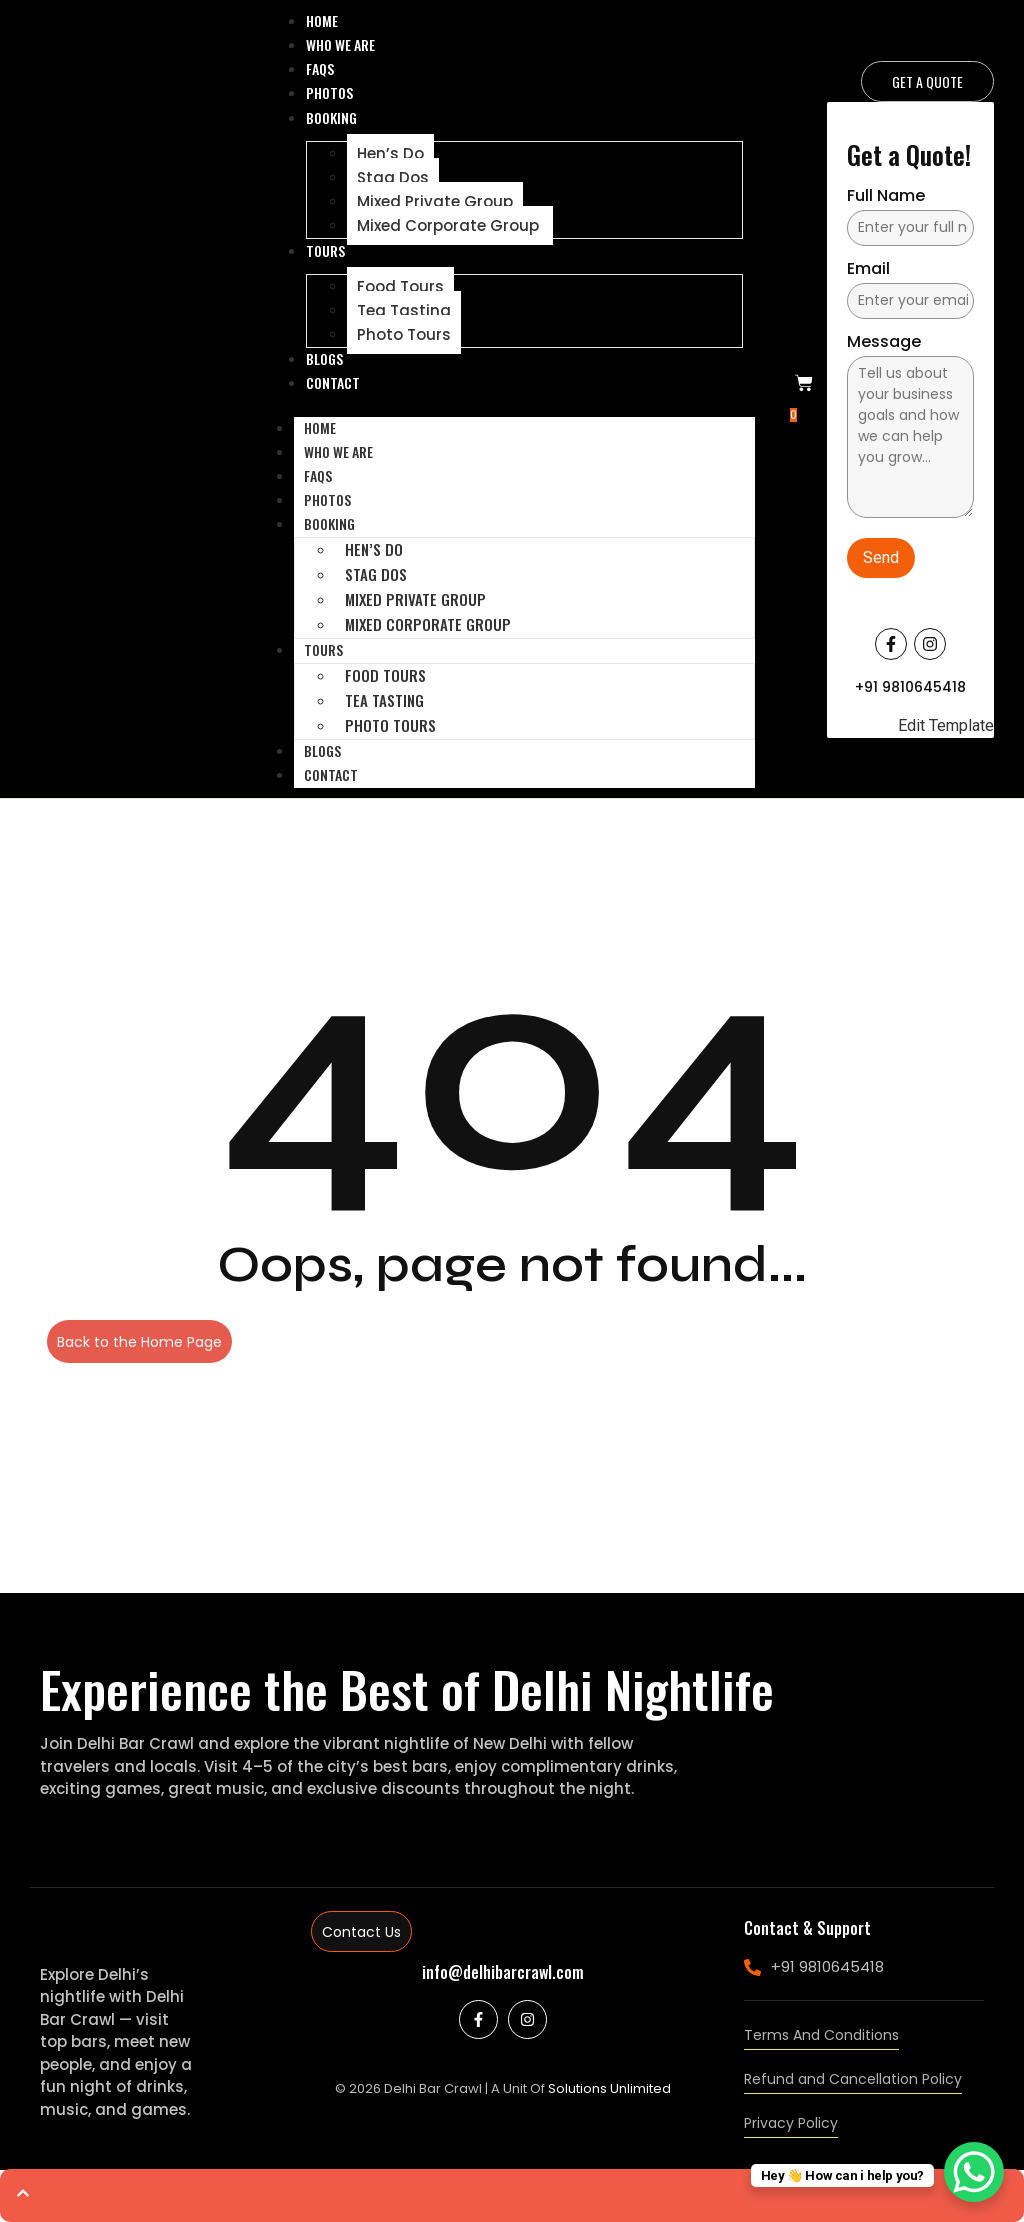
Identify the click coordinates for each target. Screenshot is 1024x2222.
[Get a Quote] (927, 81)
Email (868, 270)
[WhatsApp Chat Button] (974, 2172)
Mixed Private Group (435, 201)
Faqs (320, 68)
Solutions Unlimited (609, 2088)
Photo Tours (404, 334)
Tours (325, 250)
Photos (329, 92)
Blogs (324, 358)
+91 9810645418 (910, 687)
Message (884, 343)
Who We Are (340, 44)
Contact (333, 382)
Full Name (886, 197)
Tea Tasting (404, 310)
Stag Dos (393, 177)
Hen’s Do (390, 153)
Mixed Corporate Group (450, 225)
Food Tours (400, 286)
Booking (331, 117)
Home (322, 20)
